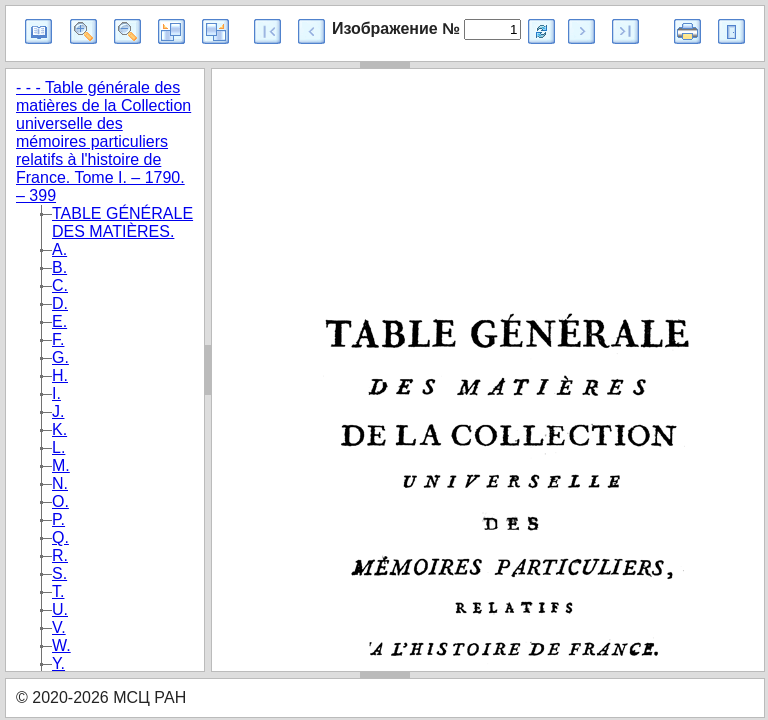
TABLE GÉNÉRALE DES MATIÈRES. (122, 222)
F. (58, 339)
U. (60, 609)
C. (60, 285)
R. (60, 555)
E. (59, 321)
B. (59, 267)
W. (61, 645)
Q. (60, 537)
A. (59, 249)
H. (60, 375)
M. (61, 465)
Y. (58, 663)
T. (58, 591)
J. (58, 411)
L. (58, 447)
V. (59, 627)
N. (60, 483)
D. (60, 303)
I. (56, 393)
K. (59, 429)
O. (60, 501)
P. (58, 519)
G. (60, 357)
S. (59, 573)
